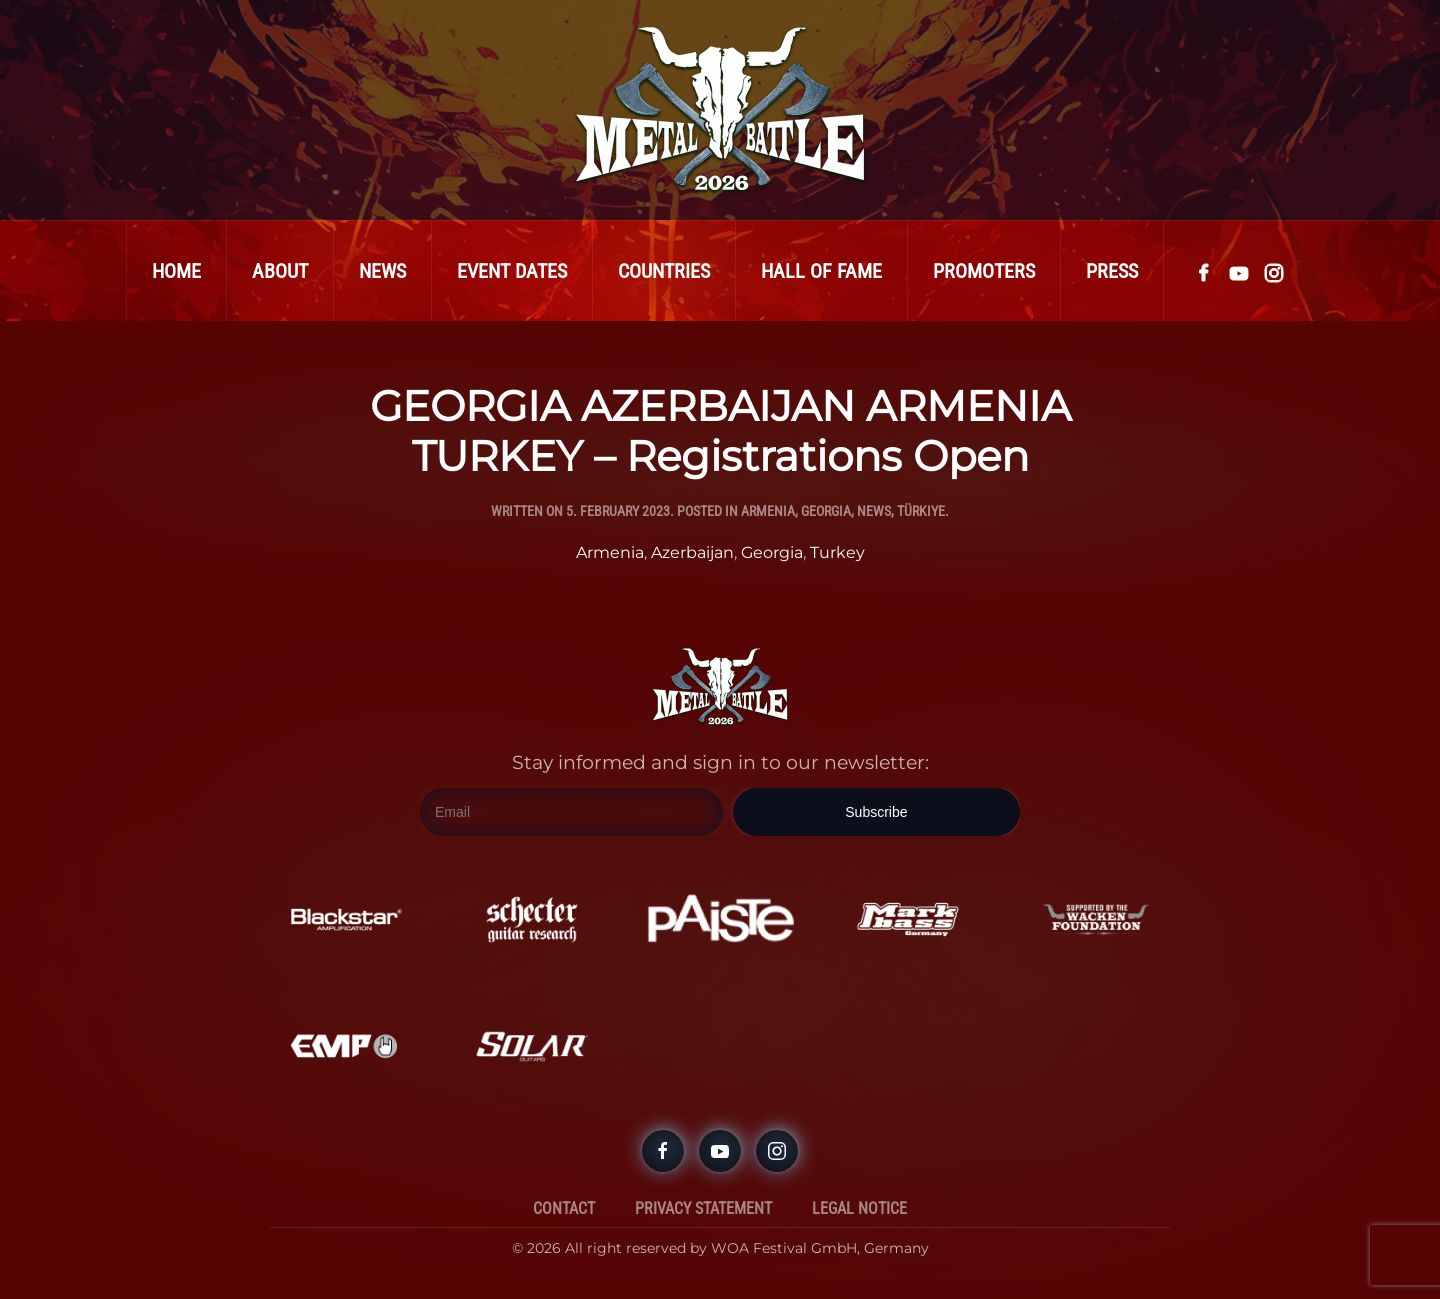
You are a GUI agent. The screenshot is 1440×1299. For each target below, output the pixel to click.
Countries (664, 271)
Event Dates (512, 271)
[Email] (571, 812)
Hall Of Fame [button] (821, 271)
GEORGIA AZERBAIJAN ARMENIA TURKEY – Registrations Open (720, 431)
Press (1112, 271)
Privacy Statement (703, 1208)
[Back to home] (720, 110)
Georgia (826, 511)
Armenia (768, 511)
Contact (564, 1208)
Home (176, 271)
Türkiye (921, 511)
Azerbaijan (692, 552)
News (382, 271)
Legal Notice (859, 1208)
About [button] (280, 271)
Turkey (837, 552)
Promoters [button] (984, 271)
